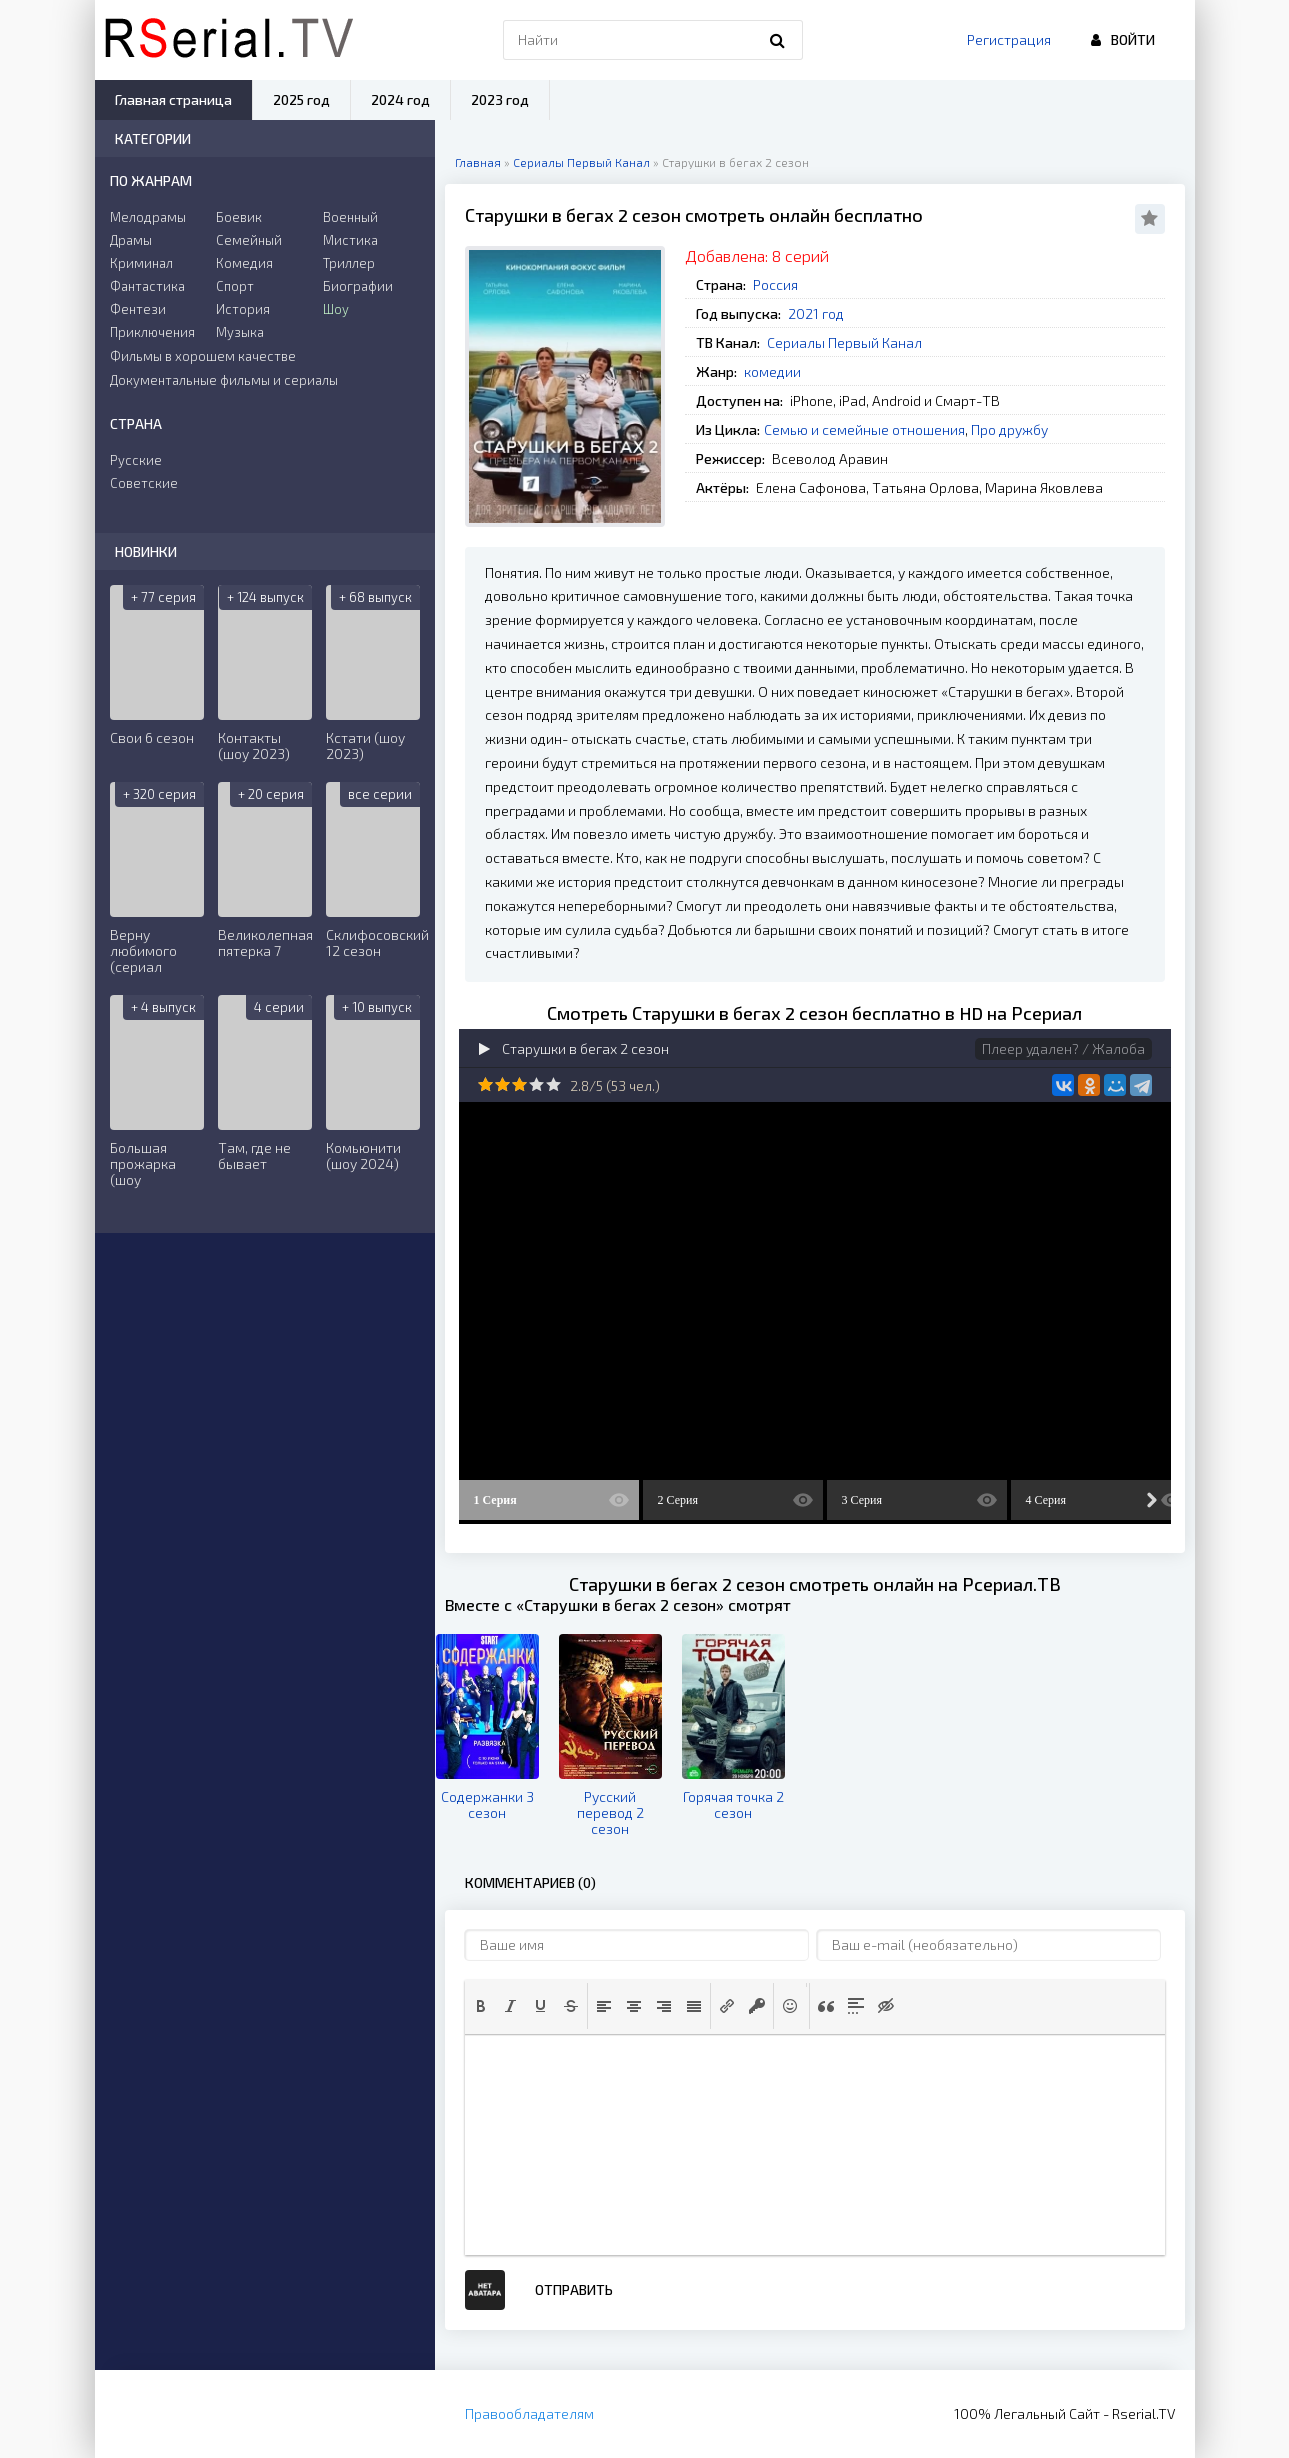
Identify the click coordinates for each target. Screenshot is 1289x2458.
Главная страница (173, 99)
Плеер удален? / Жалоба (1063, 1048)
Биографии (358, 286)
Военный (350, 217)
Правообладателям (529, 2413)
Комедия (244, 263)
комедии (772, 371)
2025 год (301, 99)
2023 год (500, 99)
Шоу (336, 309)
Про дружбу (1009, 429)
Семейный (249, 240)
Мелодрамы (148, 217)
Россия (775, 284)
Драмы (131, 240)
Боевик (239, 217)
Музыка (240, 332)
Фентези (138, 309)
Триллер (349, 263)
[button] (481, 2006)
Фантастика (147, 286)
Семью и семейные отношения (864, 429)
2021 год (816, 313)
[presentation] (481, 2006)
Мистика (350, 240)
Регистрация (1009, 39)
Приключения (152, 332)
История (243, 309)
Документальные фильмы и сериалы (224, 380)
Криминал (141, 263)
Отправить (574, 2289)
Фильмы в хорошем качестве (203, 356)
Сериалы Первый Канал (844, 342)
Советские (144, 483)
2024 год (400, 99)
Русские (136, 460)
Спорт (235, 286)
